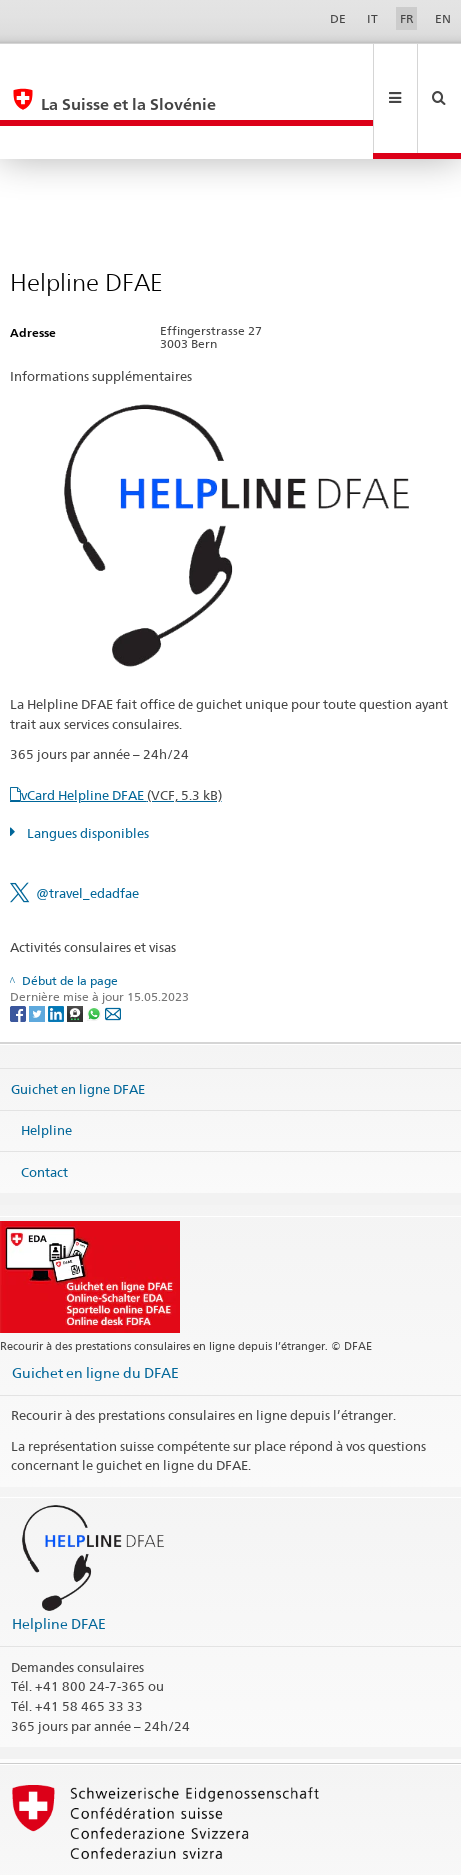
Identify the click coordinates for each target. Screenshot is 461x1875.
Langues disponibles (86, 766)
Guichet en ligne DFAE (78, 1021)
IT (372, 18)
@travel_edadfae (87, 826)
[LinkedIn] (57, 945)
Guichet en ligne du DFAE (95, 1305)
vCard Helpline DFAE (121, 728)
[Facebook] (19, 945)
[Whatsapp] (95, 945)
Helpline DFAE (59, 1556)
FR (407, 18)
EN (443, 18)
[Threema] (76, 945)
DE (338, 18)
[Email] (113, 945)
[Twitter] (38, 945)
